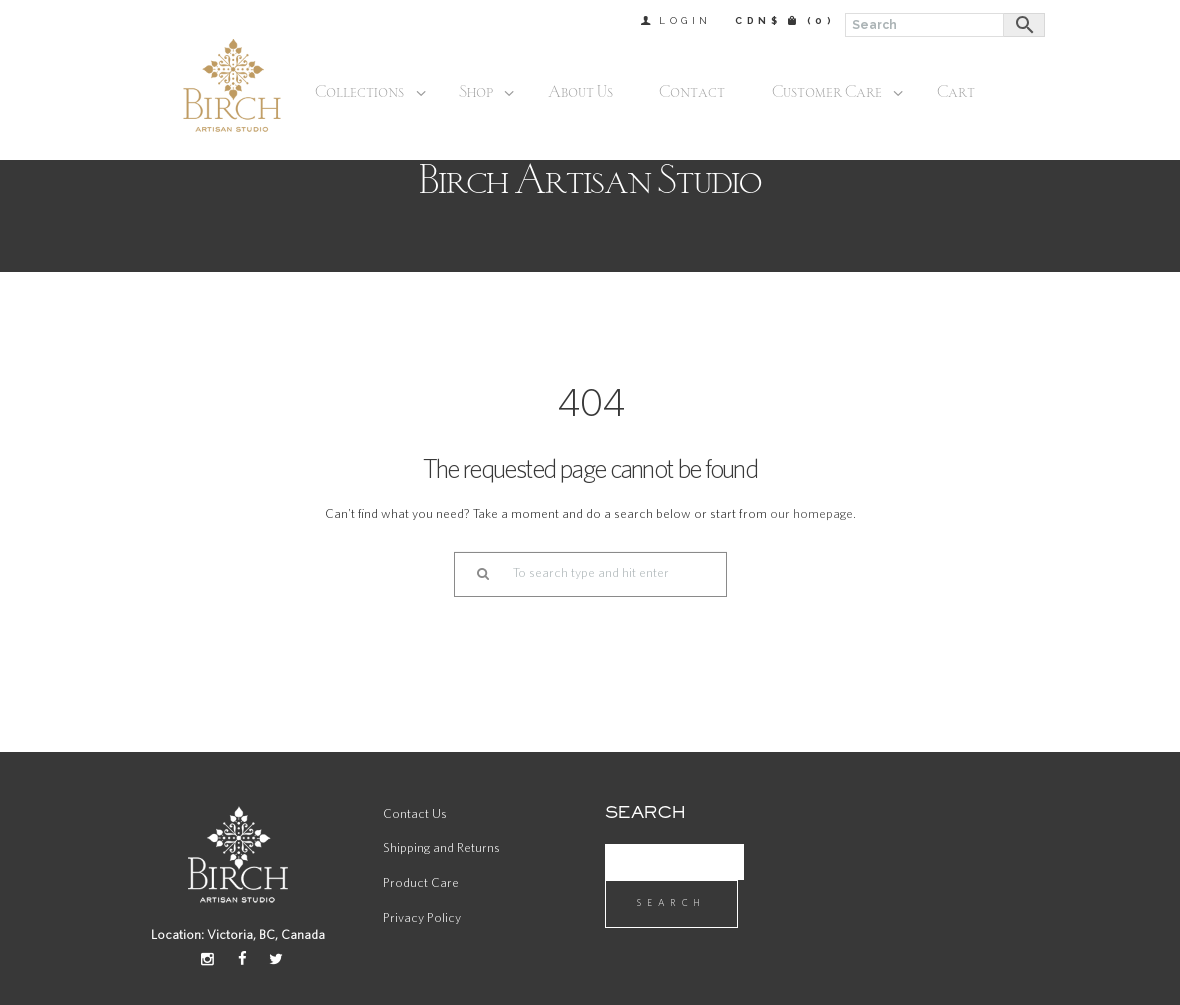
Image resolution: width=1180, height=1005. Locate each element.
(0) (821, 20)
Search (671, 903)
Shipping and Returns (441, 848)
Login (685, 20)
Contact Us (415, 814)
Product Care (421, 883)
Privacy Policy (422, 918)
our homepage (811, 514)
